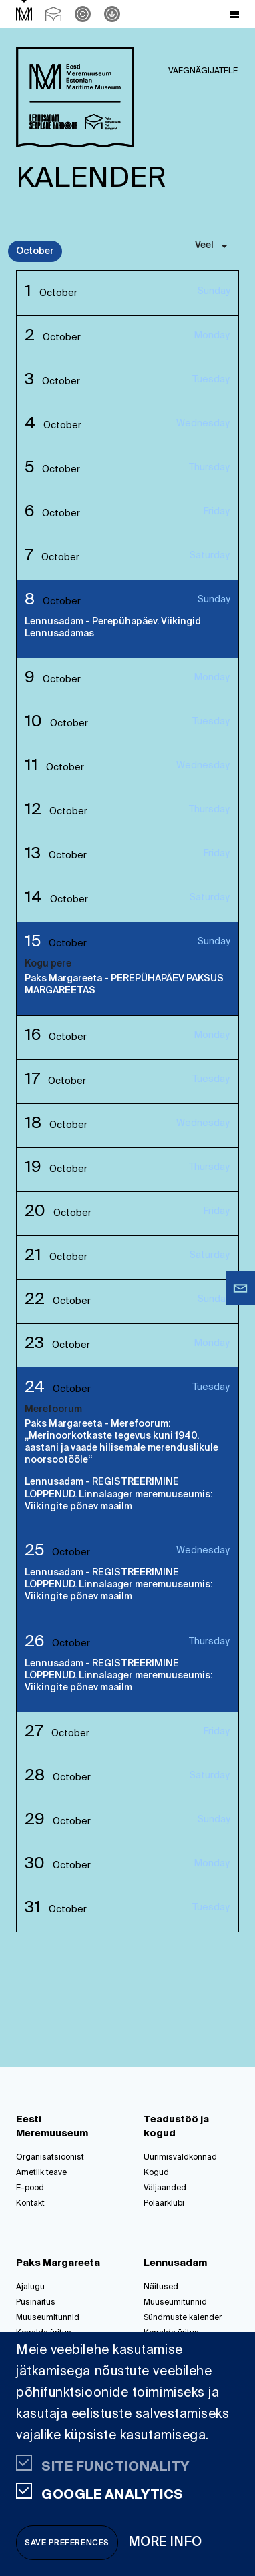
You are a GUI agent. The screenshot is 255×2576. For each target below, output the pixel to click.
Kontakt (30, 2204)
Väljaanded (165, 2188)
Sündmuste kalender (183, 2318)
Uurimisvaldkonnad (180, 2158)
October (35, 251)
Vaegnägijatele (203, 71)
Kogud (156, 2173)
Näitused (161, 2287)
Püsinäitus (35, 2303)
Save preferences (67, 2543)
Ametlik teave (41, 2173)
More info (165, 2542)
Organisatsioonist (50, 2158)
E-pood (30, 2188)
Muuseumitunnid (47, 2318)
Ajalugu (30, 2287)
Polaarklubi (164, 2204)
